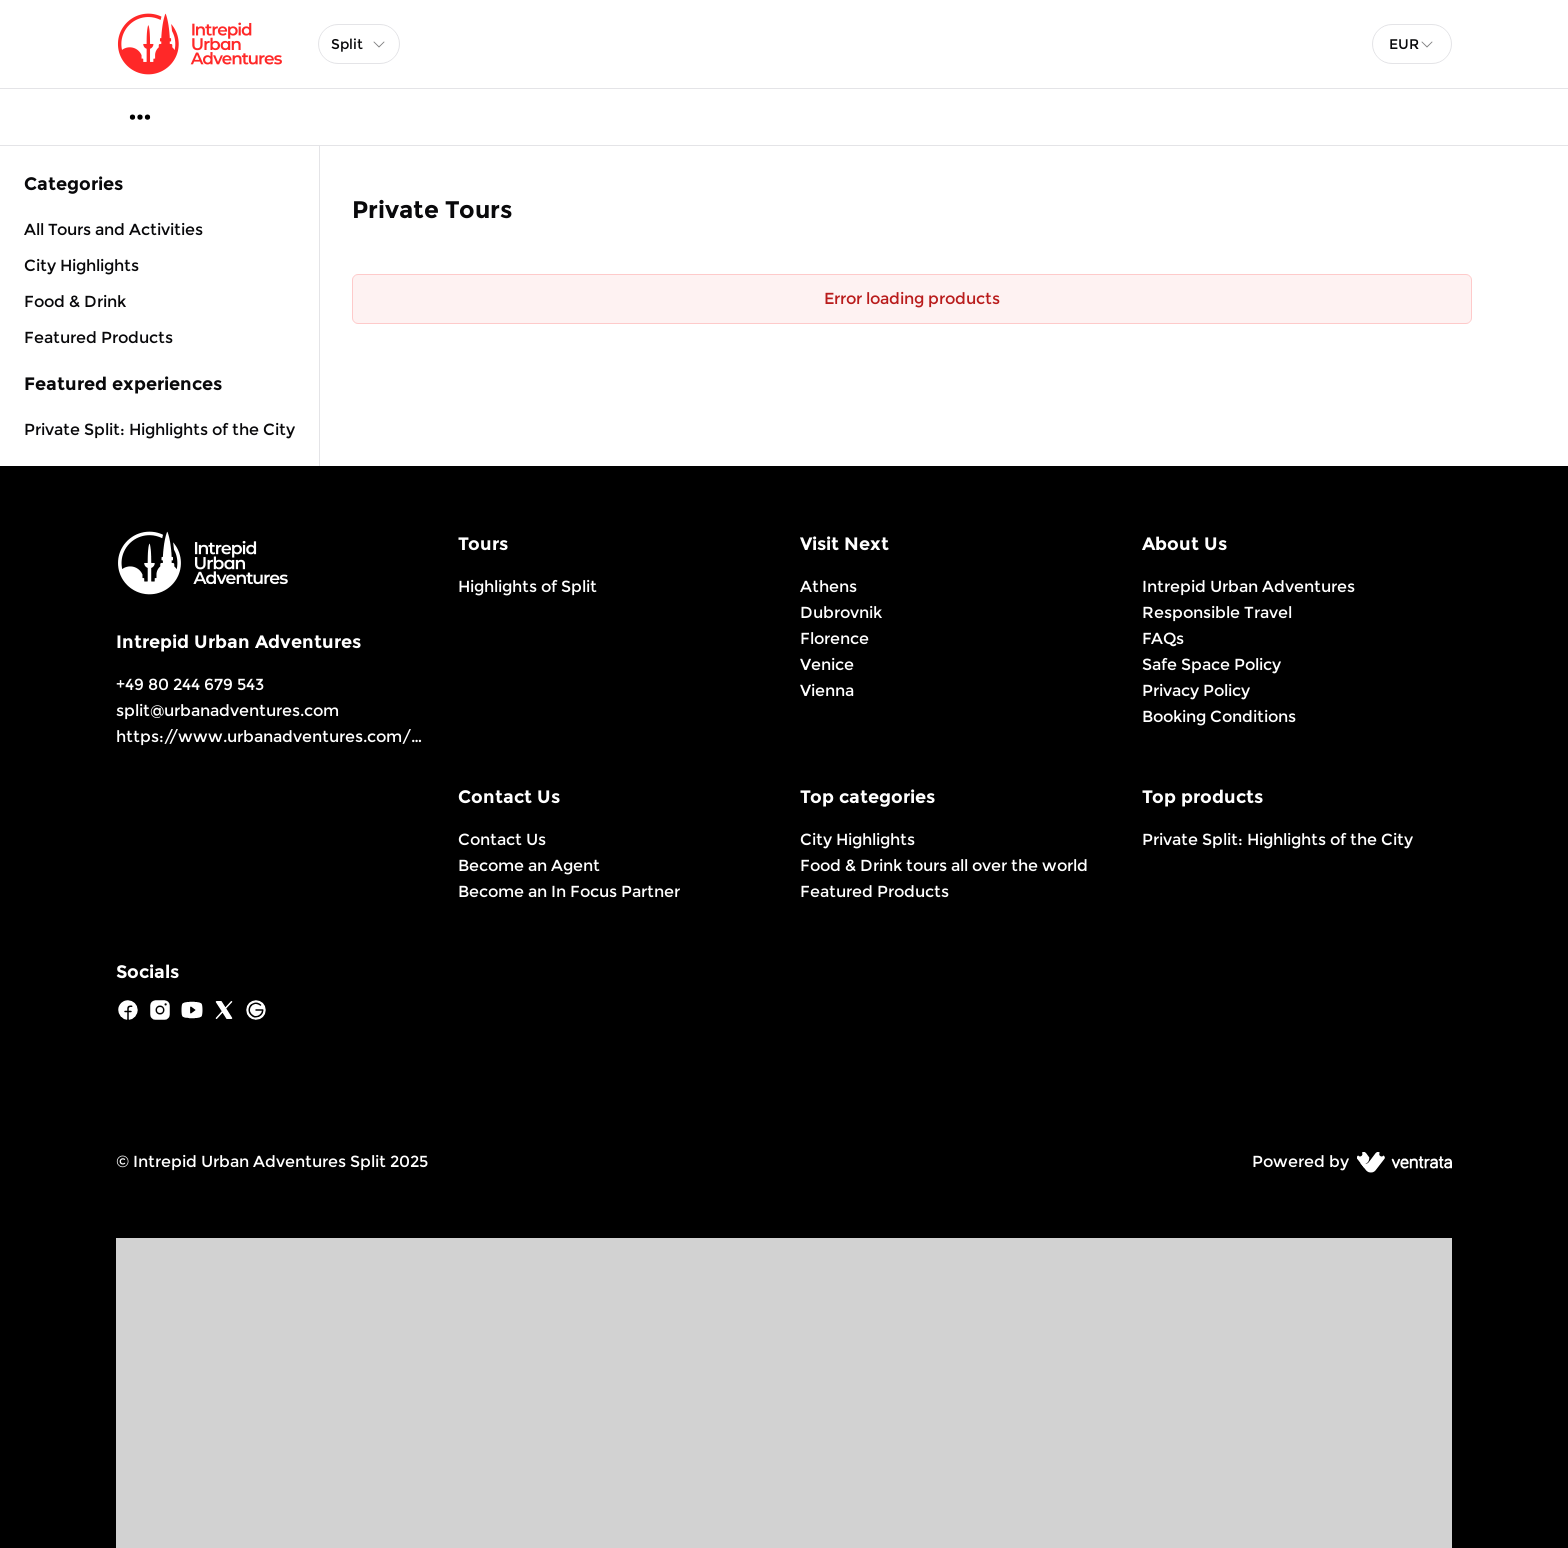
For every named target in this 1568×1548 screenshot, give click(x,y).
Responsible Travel (1217, 612)
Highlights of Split (527, 586)
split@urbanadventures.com (227, 710)
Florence (834, 638)
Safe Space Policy (1211, 664)
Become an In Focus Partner (569, 891)
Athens (828, 586)
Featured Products (874, 891)
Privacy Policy (1196, 690)
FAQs (1163, 638)
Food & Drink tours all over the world (944, 865)
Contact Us (502, 839)
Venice (827, 664)
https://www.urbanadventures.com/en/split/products (335, 736)
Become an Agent (529, 865)
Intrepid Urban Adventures (1248, 586)
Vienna (827, 690)
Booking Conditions (1219, 716)
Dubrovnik (841, 612)
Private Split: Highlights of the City (159, 429)
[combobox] (1412, 44)
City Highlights (857, 839)
